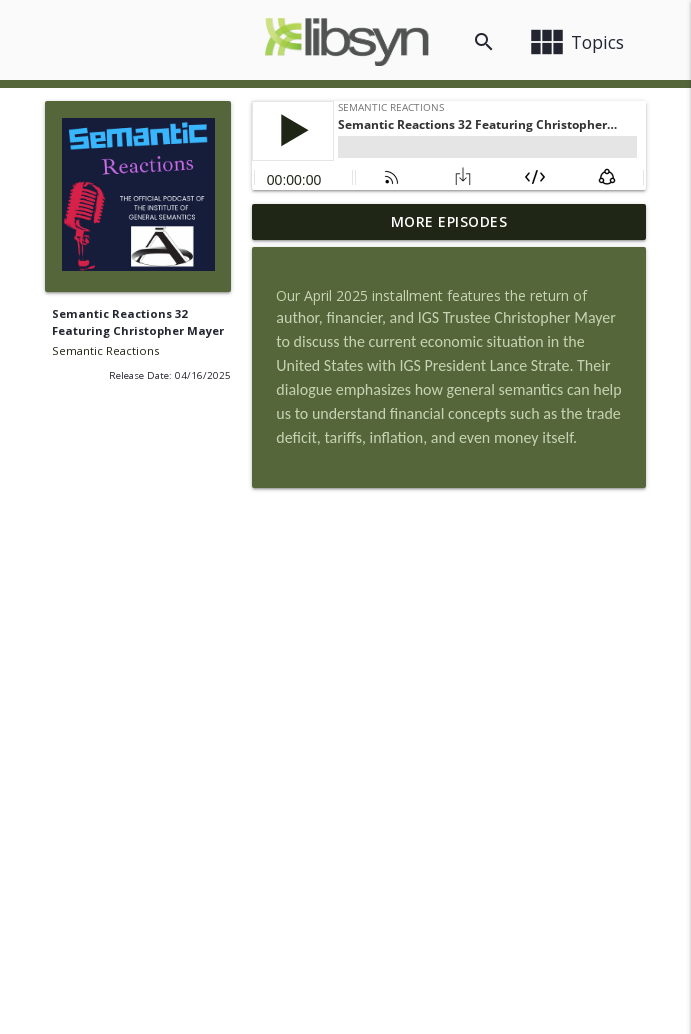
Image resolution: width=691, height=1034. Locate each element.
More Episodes (449, 221)
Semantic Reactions (105, 350)
